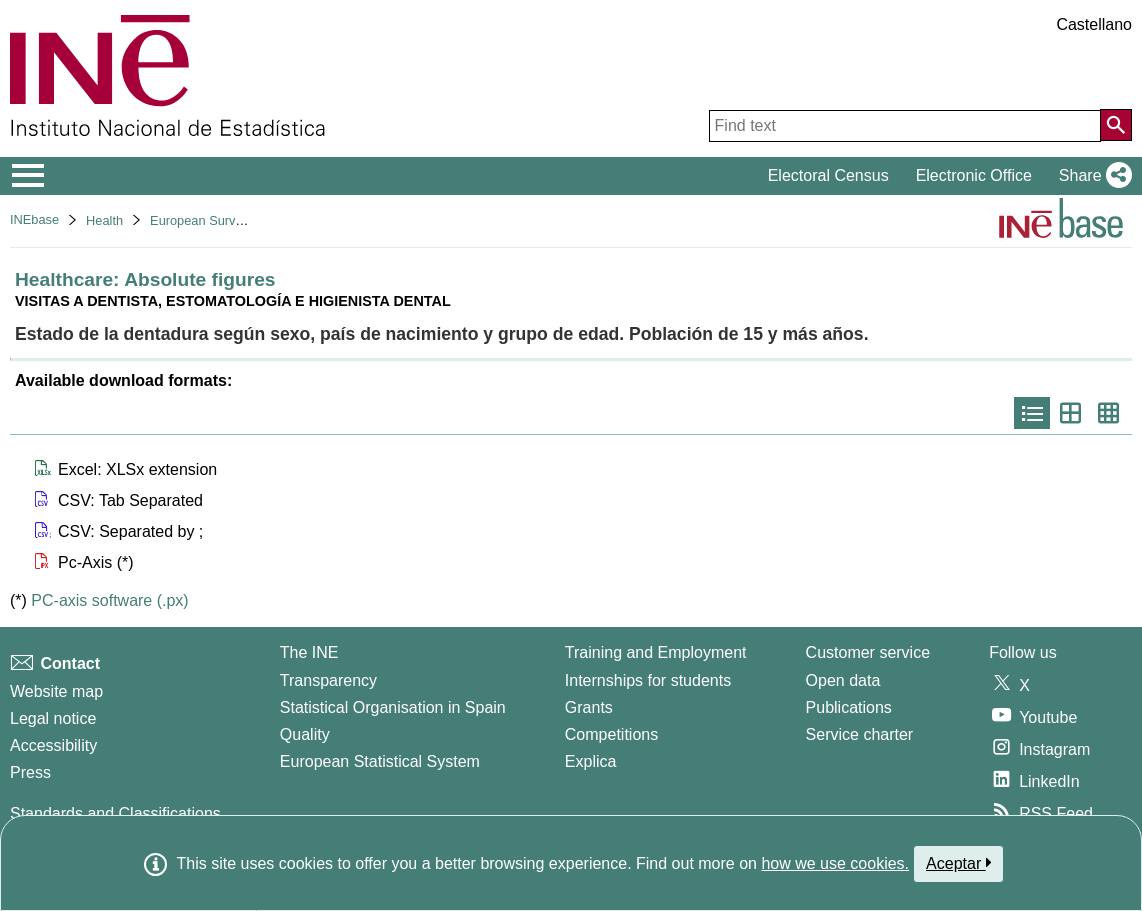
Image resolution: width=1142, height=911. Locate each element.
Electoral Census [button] (828, 175)
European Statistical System (380, 761)
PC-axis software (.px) (109, 600)
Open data (843, 680)
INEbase (34, 219)
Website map (56, 691)
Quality (305, 734)
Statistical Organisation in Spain (393, 707)
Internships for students (648, 680)
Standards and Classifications (115, 813)
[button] (1091, 176)
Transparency (328, 680)
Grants (589, 707)
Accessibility (53, 745)
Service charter (860, 734)
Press (30, 772)
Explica (591, 761)
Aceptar (958, 863)
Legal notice (53, 718)
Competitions (611, 734)
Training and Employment (656, 652)
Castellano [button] (1094, 24)
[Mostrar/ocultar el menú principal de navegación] (28, 176)
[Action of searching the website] (1116, 125)
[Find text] (905, 126)
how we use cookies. (835, 863)
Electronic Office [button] (974, 175)
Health (104, 220)
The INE (309, 652)
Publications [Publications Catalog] (849, 707)
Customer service (868, 652)
